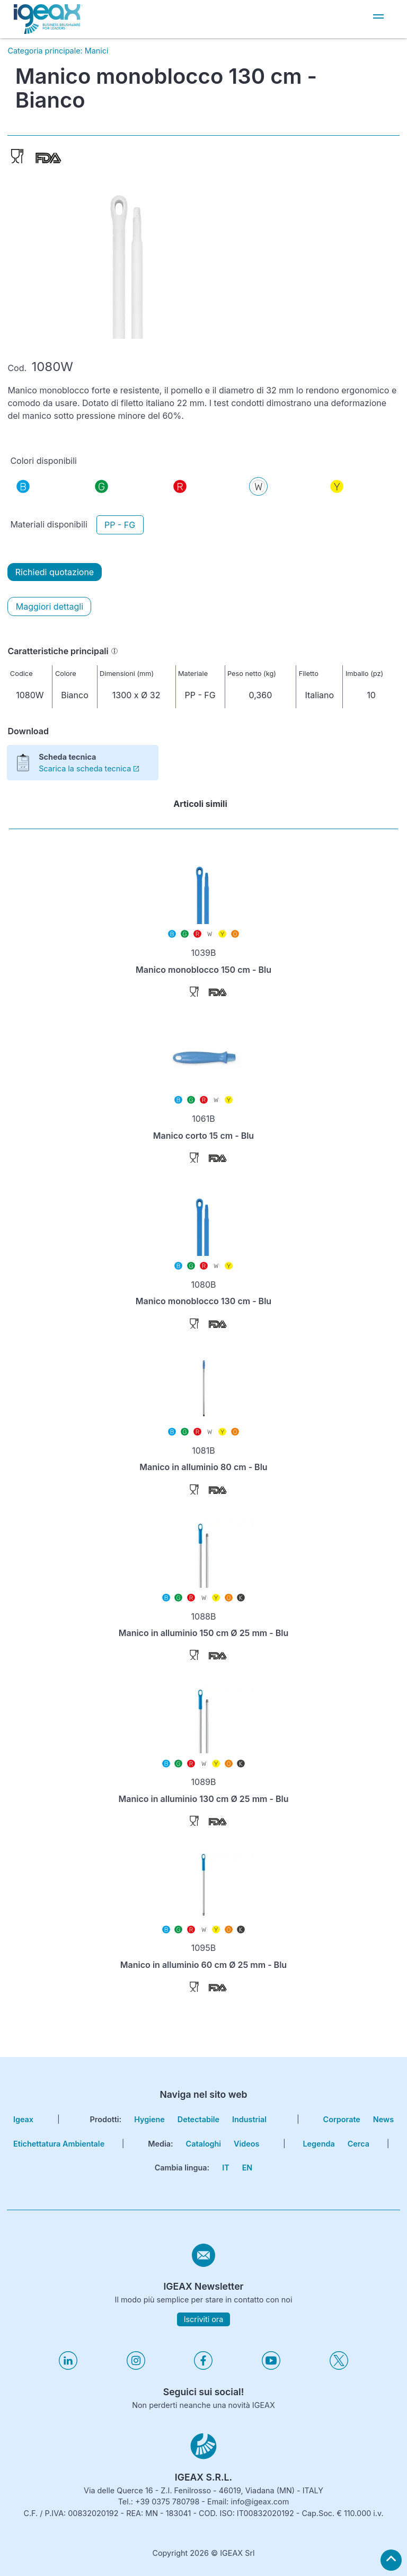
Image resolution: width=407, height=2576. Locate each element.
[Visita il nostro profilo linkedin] (68, 2366)
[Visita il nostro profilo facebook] (203, 2366)
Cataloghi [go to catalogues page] (203, 2143)
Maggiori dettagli (49, 606)
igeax (23, 2119)
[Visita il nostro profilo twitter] (339, 2366)
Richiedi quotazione (54, 572)
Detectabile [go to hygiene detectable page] (198, 2119)
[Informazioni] (114, 651)
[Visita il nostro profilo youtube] (271, 2366)
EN (247, 2167)
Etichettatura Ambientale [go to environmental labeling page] (58, 2143)
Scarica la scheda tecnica (88, 768)
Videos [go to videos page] (246, 2143)
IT (225, 2167)
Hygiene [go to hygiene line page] (149, 2119)
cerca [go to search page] (358, 2143)
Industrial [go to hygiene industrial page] (249, 2119)
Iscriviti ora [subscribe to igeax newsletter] (204, 2319)
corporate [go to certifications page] (341, 2119)
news (383, 2119)
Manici (97, 50)
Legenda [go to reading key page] (318, 2143)
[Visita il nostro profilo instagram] (136, 2366)
